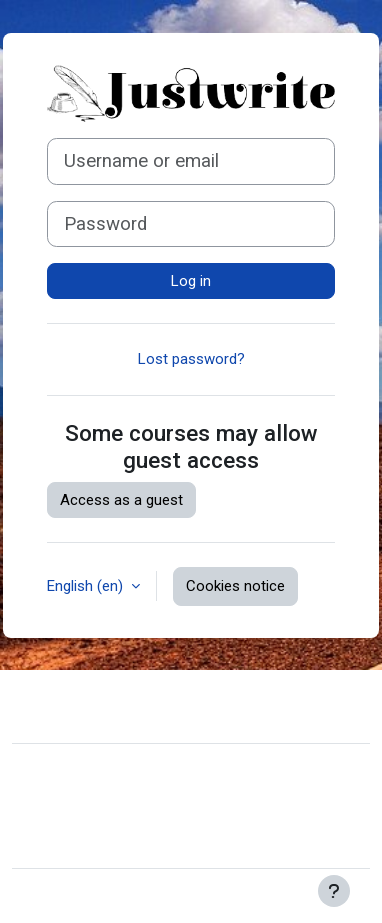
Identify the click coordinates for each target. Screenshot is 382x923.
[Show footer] (334, 891)
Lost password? (191, 359)
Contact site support (122, 704)
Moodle (133, 896)
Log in (191, 281)
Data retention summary (107, 810)
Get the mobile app (90, 840)
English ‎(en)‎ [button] (87, 586)
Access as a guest (121, 500)
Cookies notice (235, 586)
